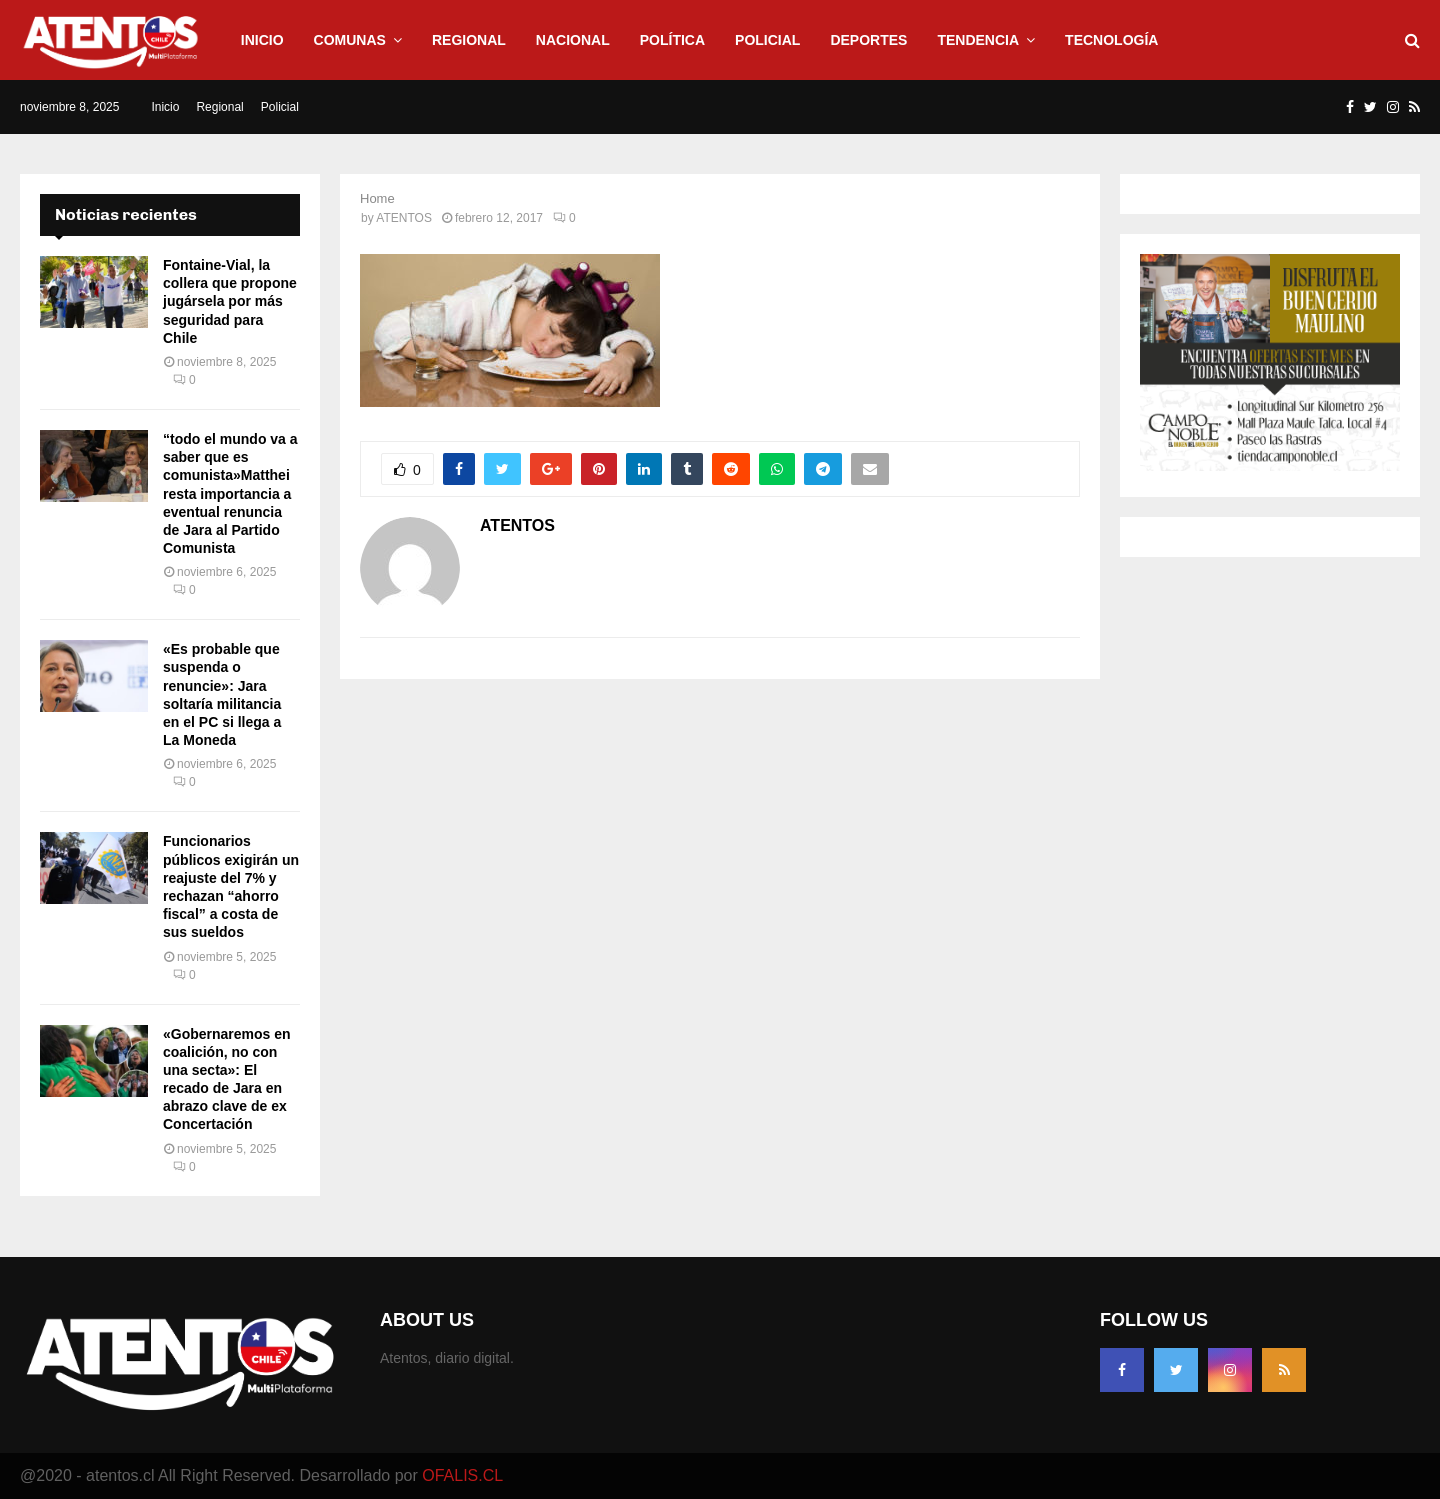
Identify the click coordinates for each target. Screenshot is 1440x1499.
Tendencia (978, 40)
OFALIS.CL (462, 1475)
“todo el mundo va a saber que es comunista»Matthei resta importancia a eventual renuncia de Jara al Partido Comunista (230, 493)
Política (672, 40)
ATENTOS (404, 218)
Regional (469, 40)
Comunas (350, 40)
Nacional (573, 40)
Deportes (868, 40)
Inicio (262, 40)
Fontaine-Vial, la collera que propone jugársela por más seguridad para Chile (230, 301)
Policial (767, 40)
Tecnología (1111, 40)
